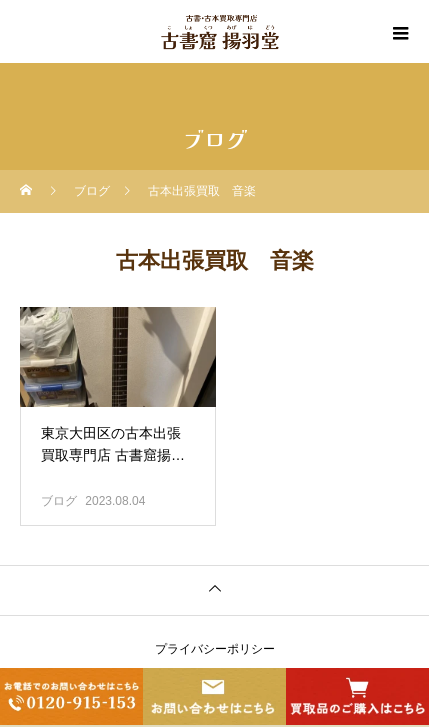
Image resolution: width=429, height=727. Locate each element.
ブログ (59, 501)
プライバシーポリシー (215, 649)
